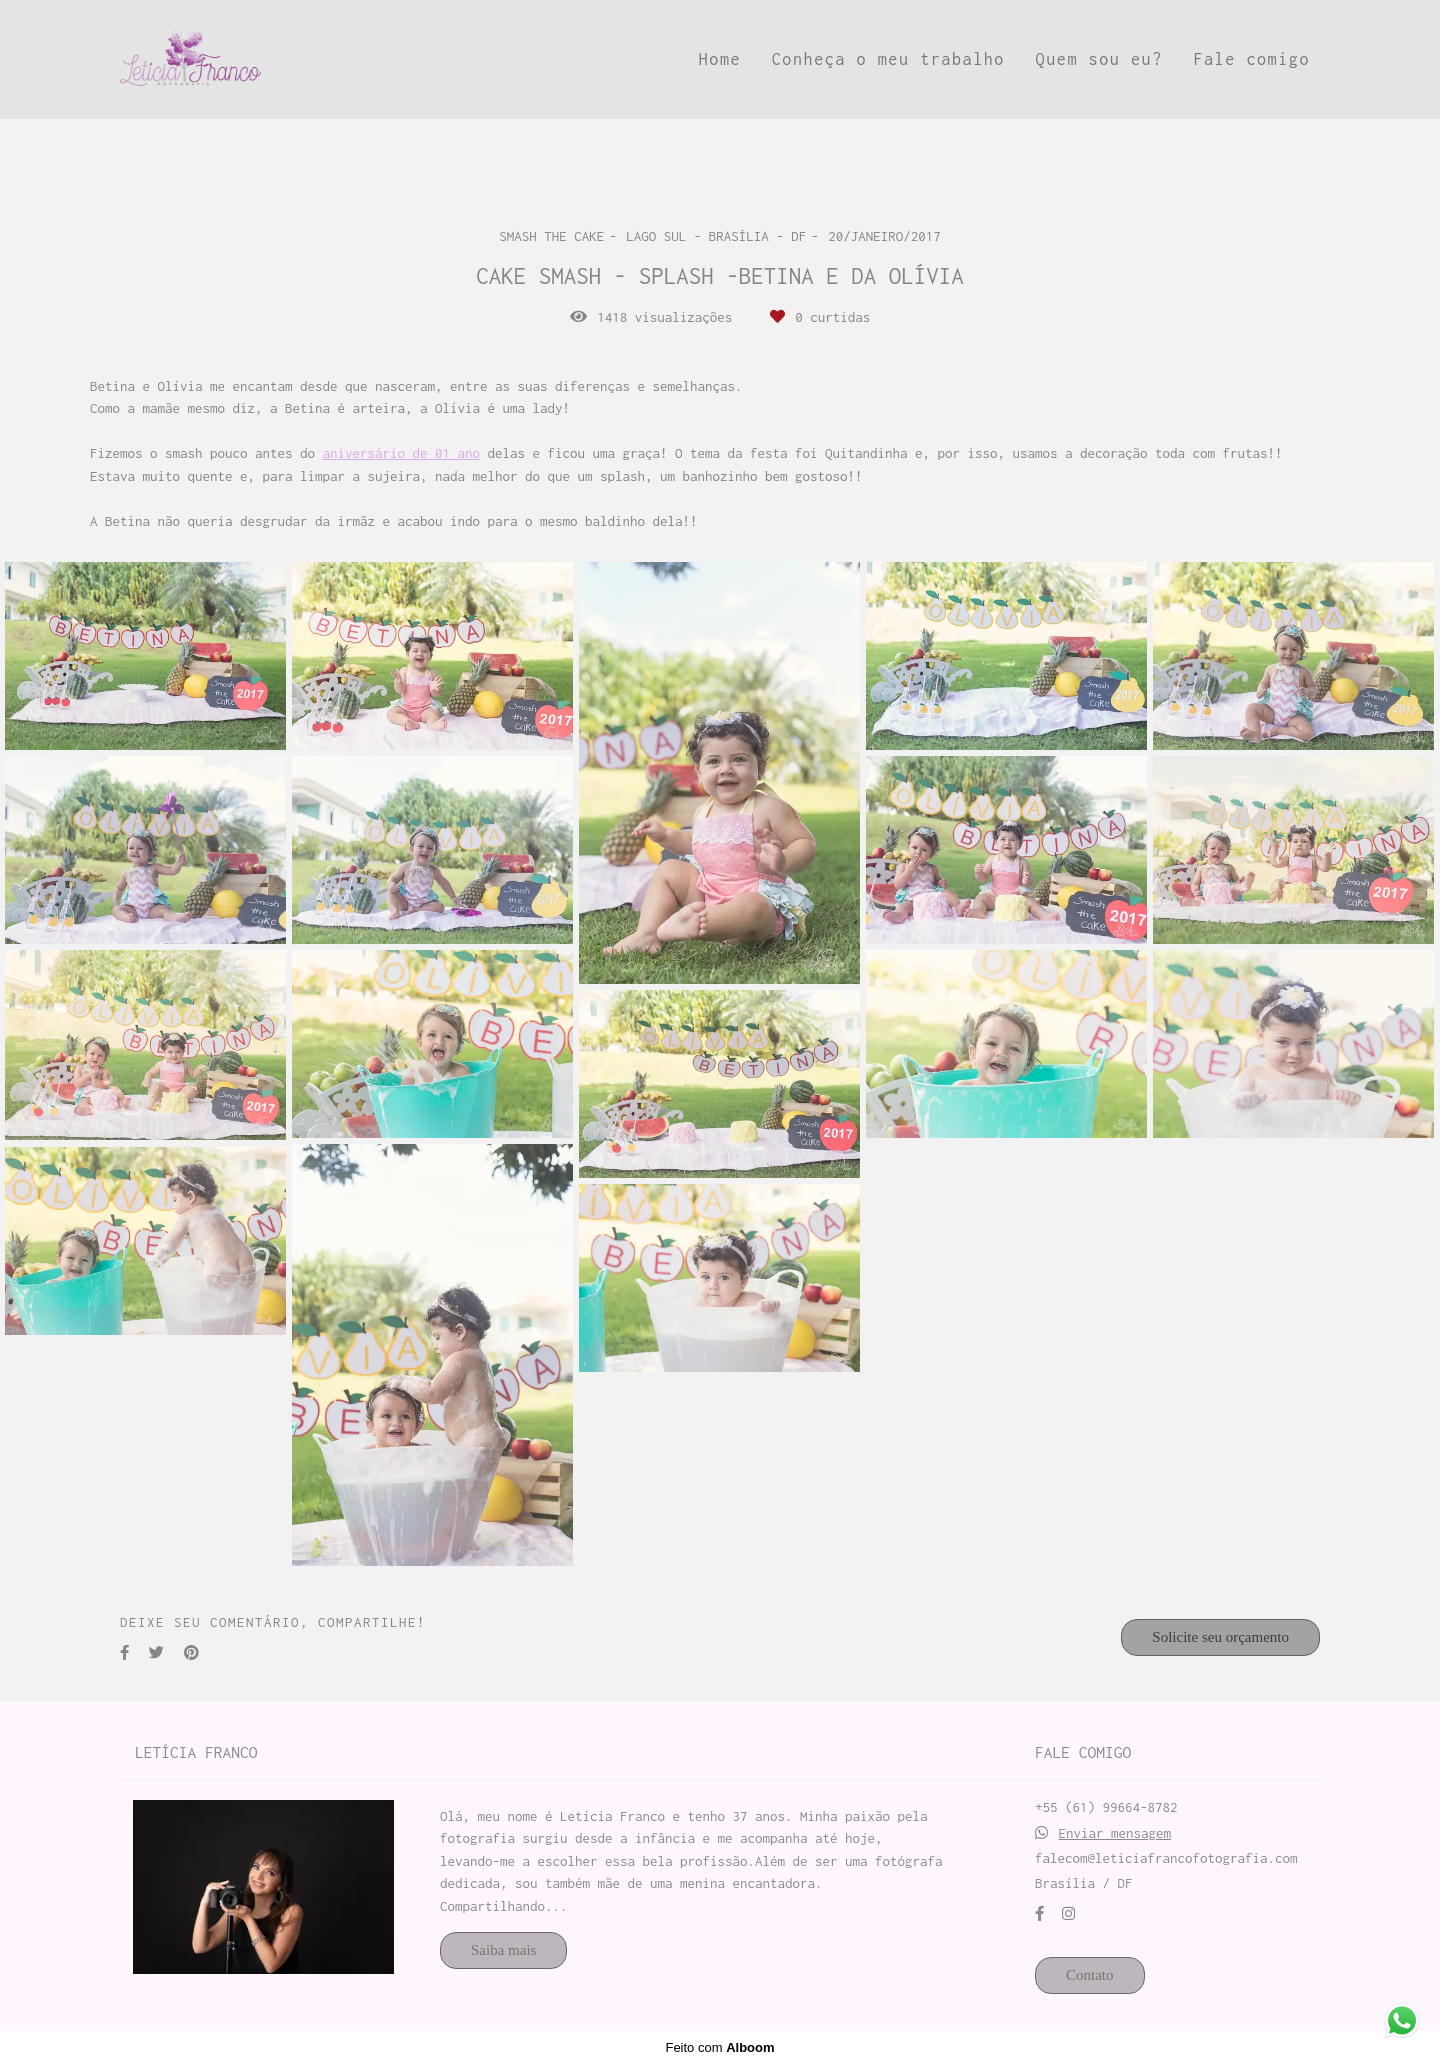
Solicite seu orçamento (1220, 1637)
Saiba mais (503, 1950)
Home (720, 59)
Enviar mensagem (1115, 1833)
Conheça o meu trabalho (888, 59)
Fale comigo (1251, 59)
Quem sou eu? (1099, 59)
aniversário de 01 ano (402, 453)
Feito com (719, 2047)
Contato (1090, 1975)
